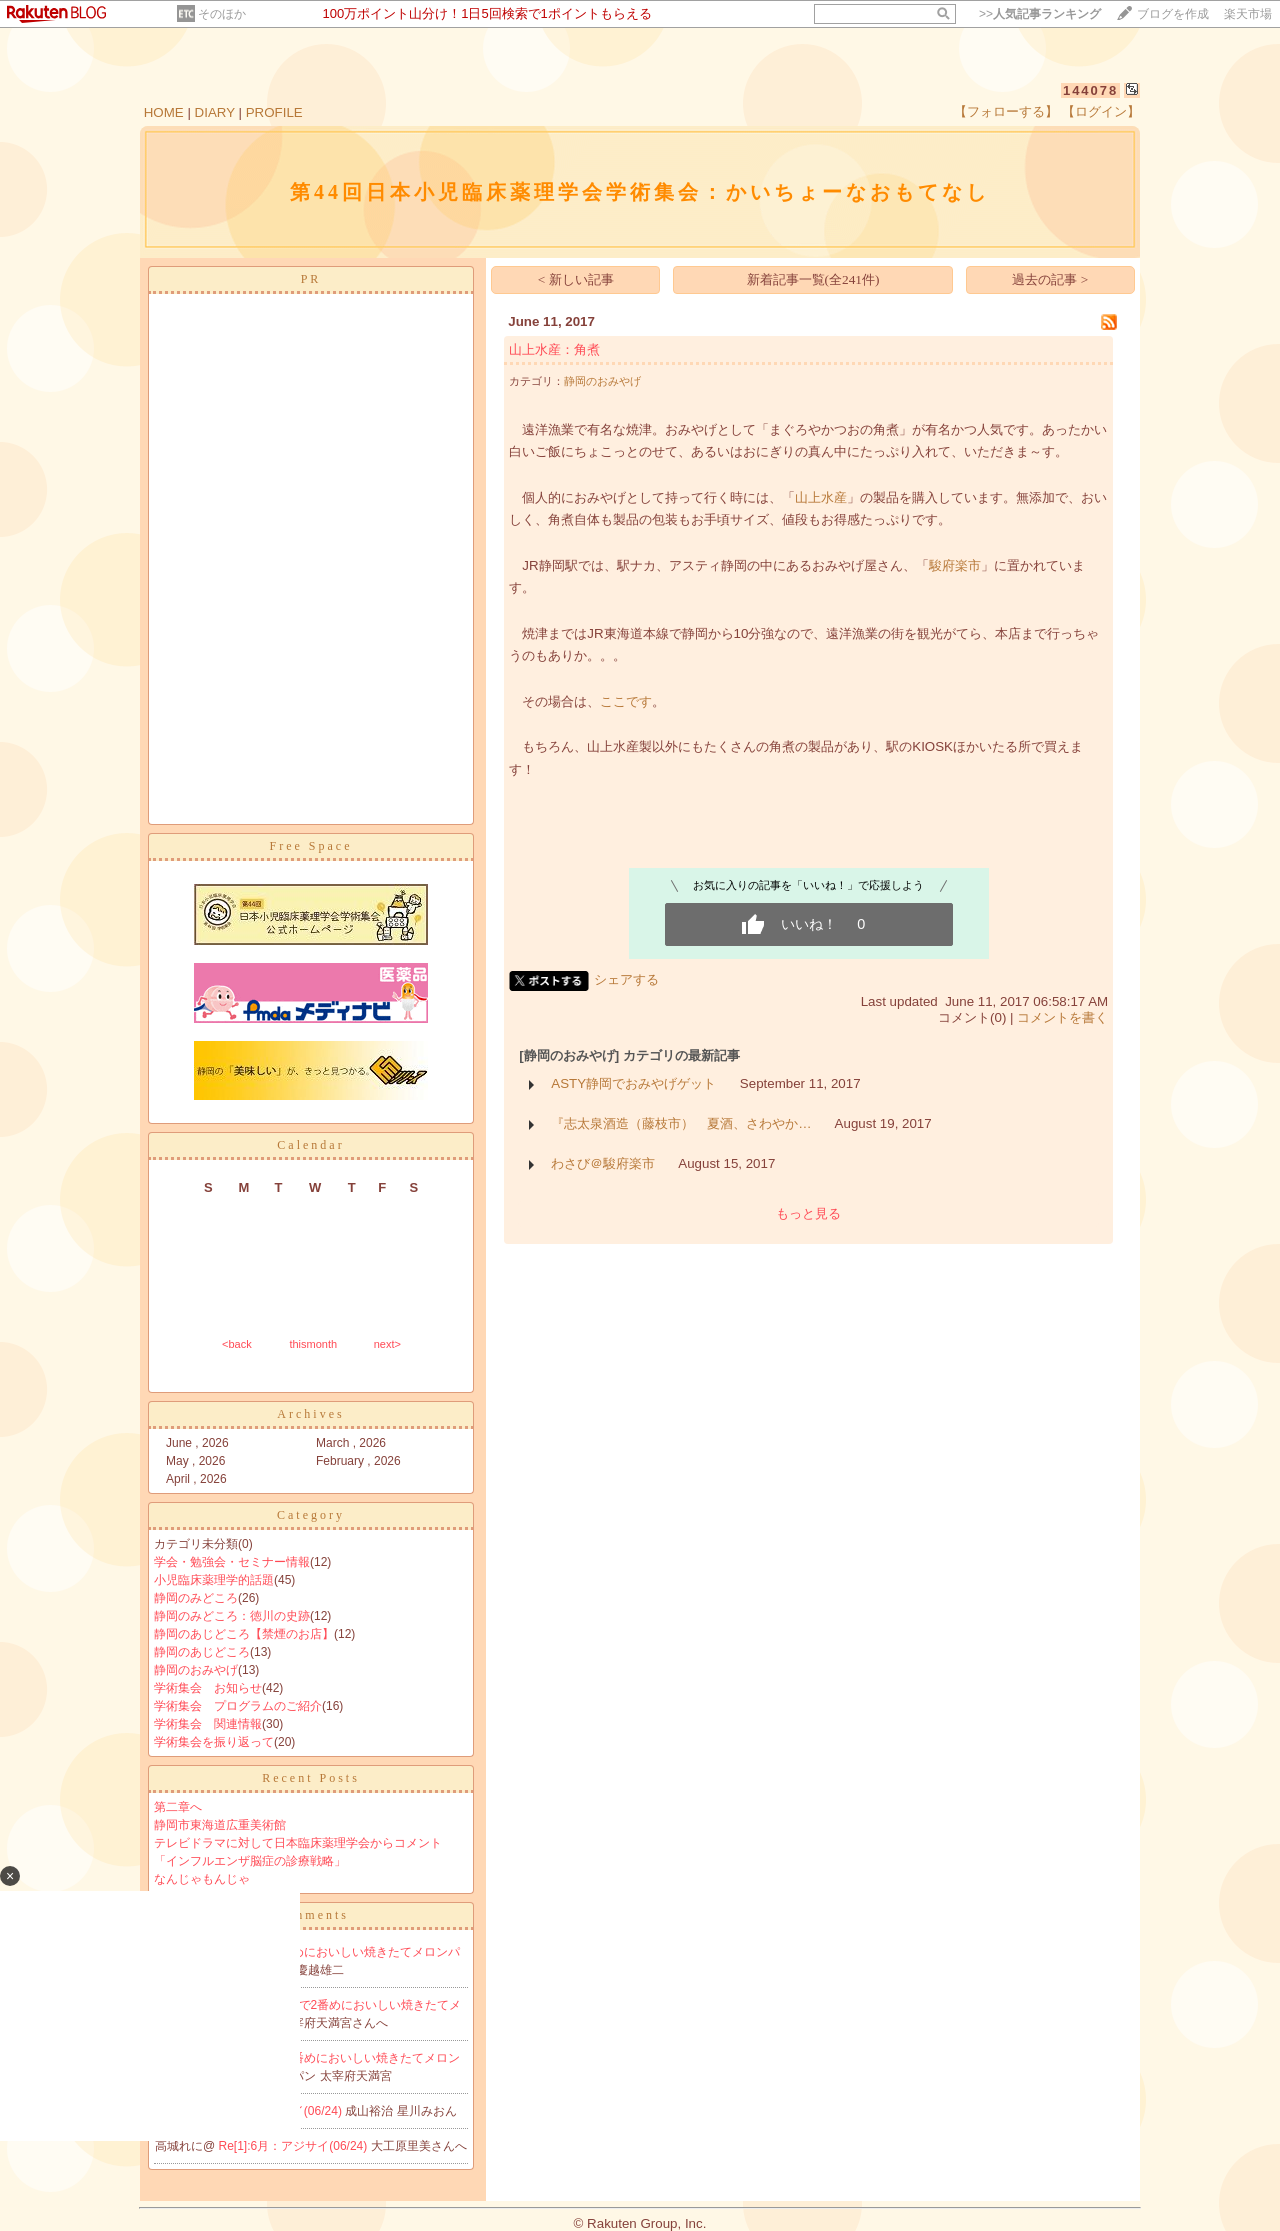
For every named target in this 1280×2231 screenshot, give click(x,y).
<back (237, 1344)
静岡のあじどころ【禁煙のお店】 (244, 1634)
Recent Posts (311, 1778)
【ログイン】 (1101, 111)
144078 (1090, 90)
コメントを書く (1062, 1017)
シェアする (626, 979)
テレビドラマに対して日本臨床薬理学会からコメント (298, 1843)
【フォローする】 (1006, 111)
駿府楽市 (955, 565)
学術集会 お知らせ (208, 1688)
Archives (310, 1414)
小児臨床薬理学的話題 (214, 1580)
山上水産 (821, 497)
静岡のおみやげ (196, 1670)
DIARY (215, 112)
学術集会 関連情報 (208, 1724)
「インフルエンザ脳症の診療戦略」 (250, 1861)
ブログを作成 (1173, 14)
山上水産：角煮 (554, 349)
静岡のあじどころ (202, 1652)
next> (387, 1344)
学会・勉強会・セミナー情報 (232, 1562)
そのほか (222, 14)
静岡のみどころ (196, 1598)
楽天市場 (1248, 14)
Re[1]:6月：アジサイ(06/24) (295, 2146)
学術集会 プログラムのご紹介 (238, 1706)
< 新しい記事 (576, 279)
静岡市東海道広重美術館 (220, 1825)
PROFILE (274, 112)
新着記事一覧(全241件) (813, 279)
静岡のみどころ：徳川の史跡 (232, 1616)
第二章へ (178, 1807)
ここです (626, 701)
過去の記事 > (1050, 279)
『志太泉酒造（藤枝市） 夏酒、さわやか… (681, 1123)
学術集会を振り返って (214, 1742)
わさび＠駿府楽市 (603, 1163)
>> (1040, 14)
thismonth (313, 1344)
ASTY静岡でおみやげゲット (633, 1083)
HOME (164, 112)
